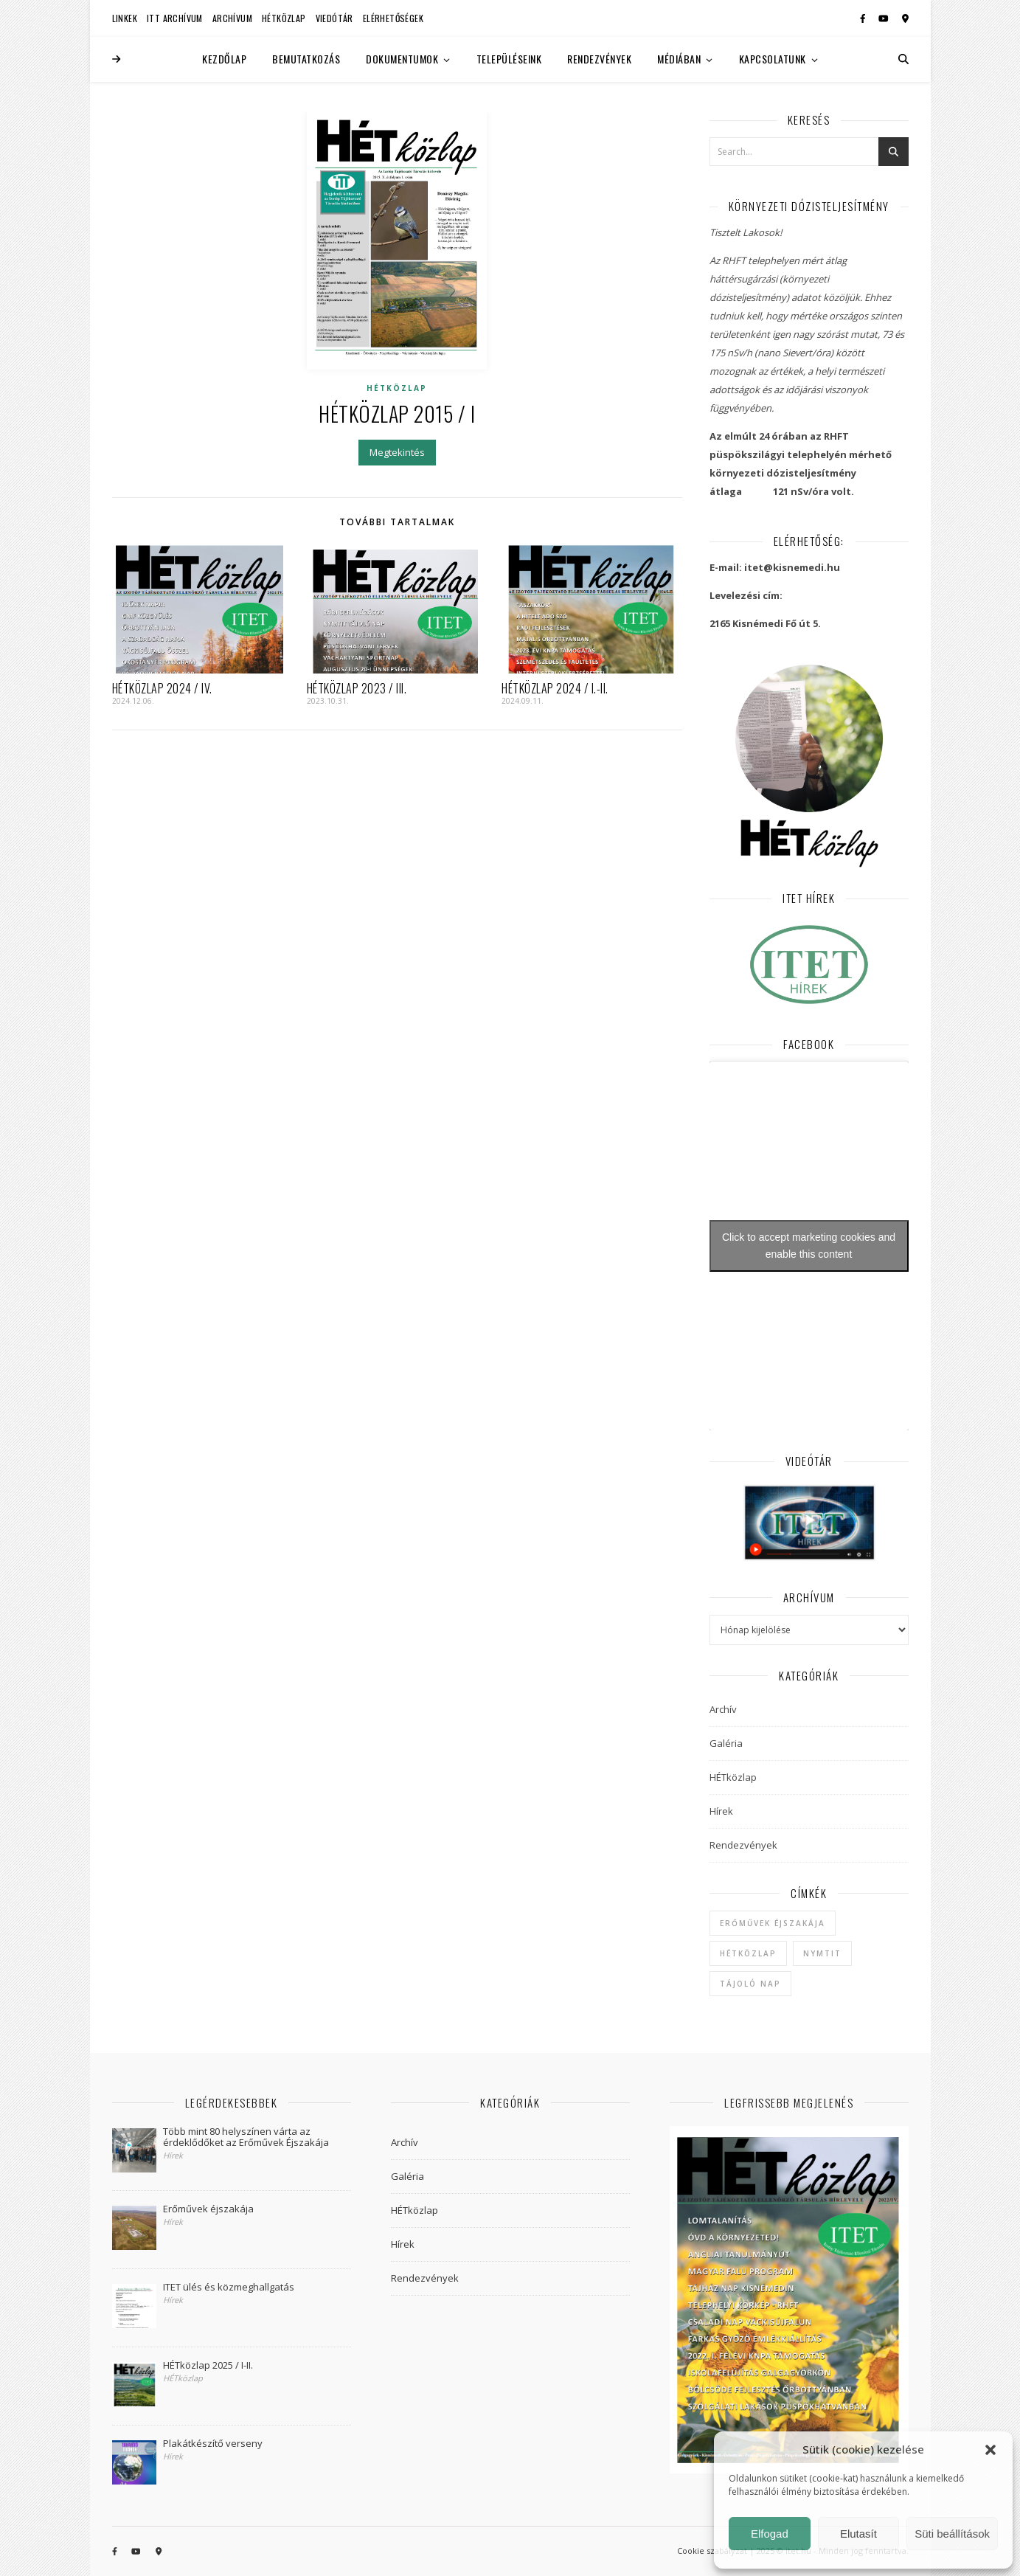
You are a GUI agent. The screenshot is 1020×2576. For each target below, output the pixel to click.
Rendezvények (599, 58)
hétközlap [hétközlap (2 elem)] (748, 1953)
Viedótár (334, 18)
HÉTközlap (284, 18)
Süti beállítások (952, 2533)
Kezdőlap (224, 58)
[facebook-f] (864, 18)
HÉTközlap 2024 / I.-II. (555, 688)
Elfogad (769, 2533)
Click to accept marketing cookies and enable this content (808, 1245)
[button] (990, 2449)
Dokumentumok (402, 58)
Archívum (232, 18)
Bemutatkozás (306, 58)
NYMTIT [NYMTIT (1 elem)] (822, 1953)
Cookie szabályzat (712, 2550)
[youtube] (884, 18)
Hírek (721, 1811)
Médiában (679, 58)
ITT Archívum (175, 18)
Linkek (124, 18)
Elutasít (858, 2533)
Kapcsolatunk (772, 58)
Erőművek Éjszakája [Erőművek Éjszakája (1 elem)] (772, 1923)
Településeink (509, 58)
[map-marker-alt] (905, 18)
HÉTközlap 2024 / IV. (162, 688)
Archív (723, 1709)
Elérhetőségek (393, 18)
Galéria (726, 1743)
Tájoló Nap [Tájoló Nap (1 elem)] (750, 1983)
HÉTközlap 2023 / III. (357, 688)
